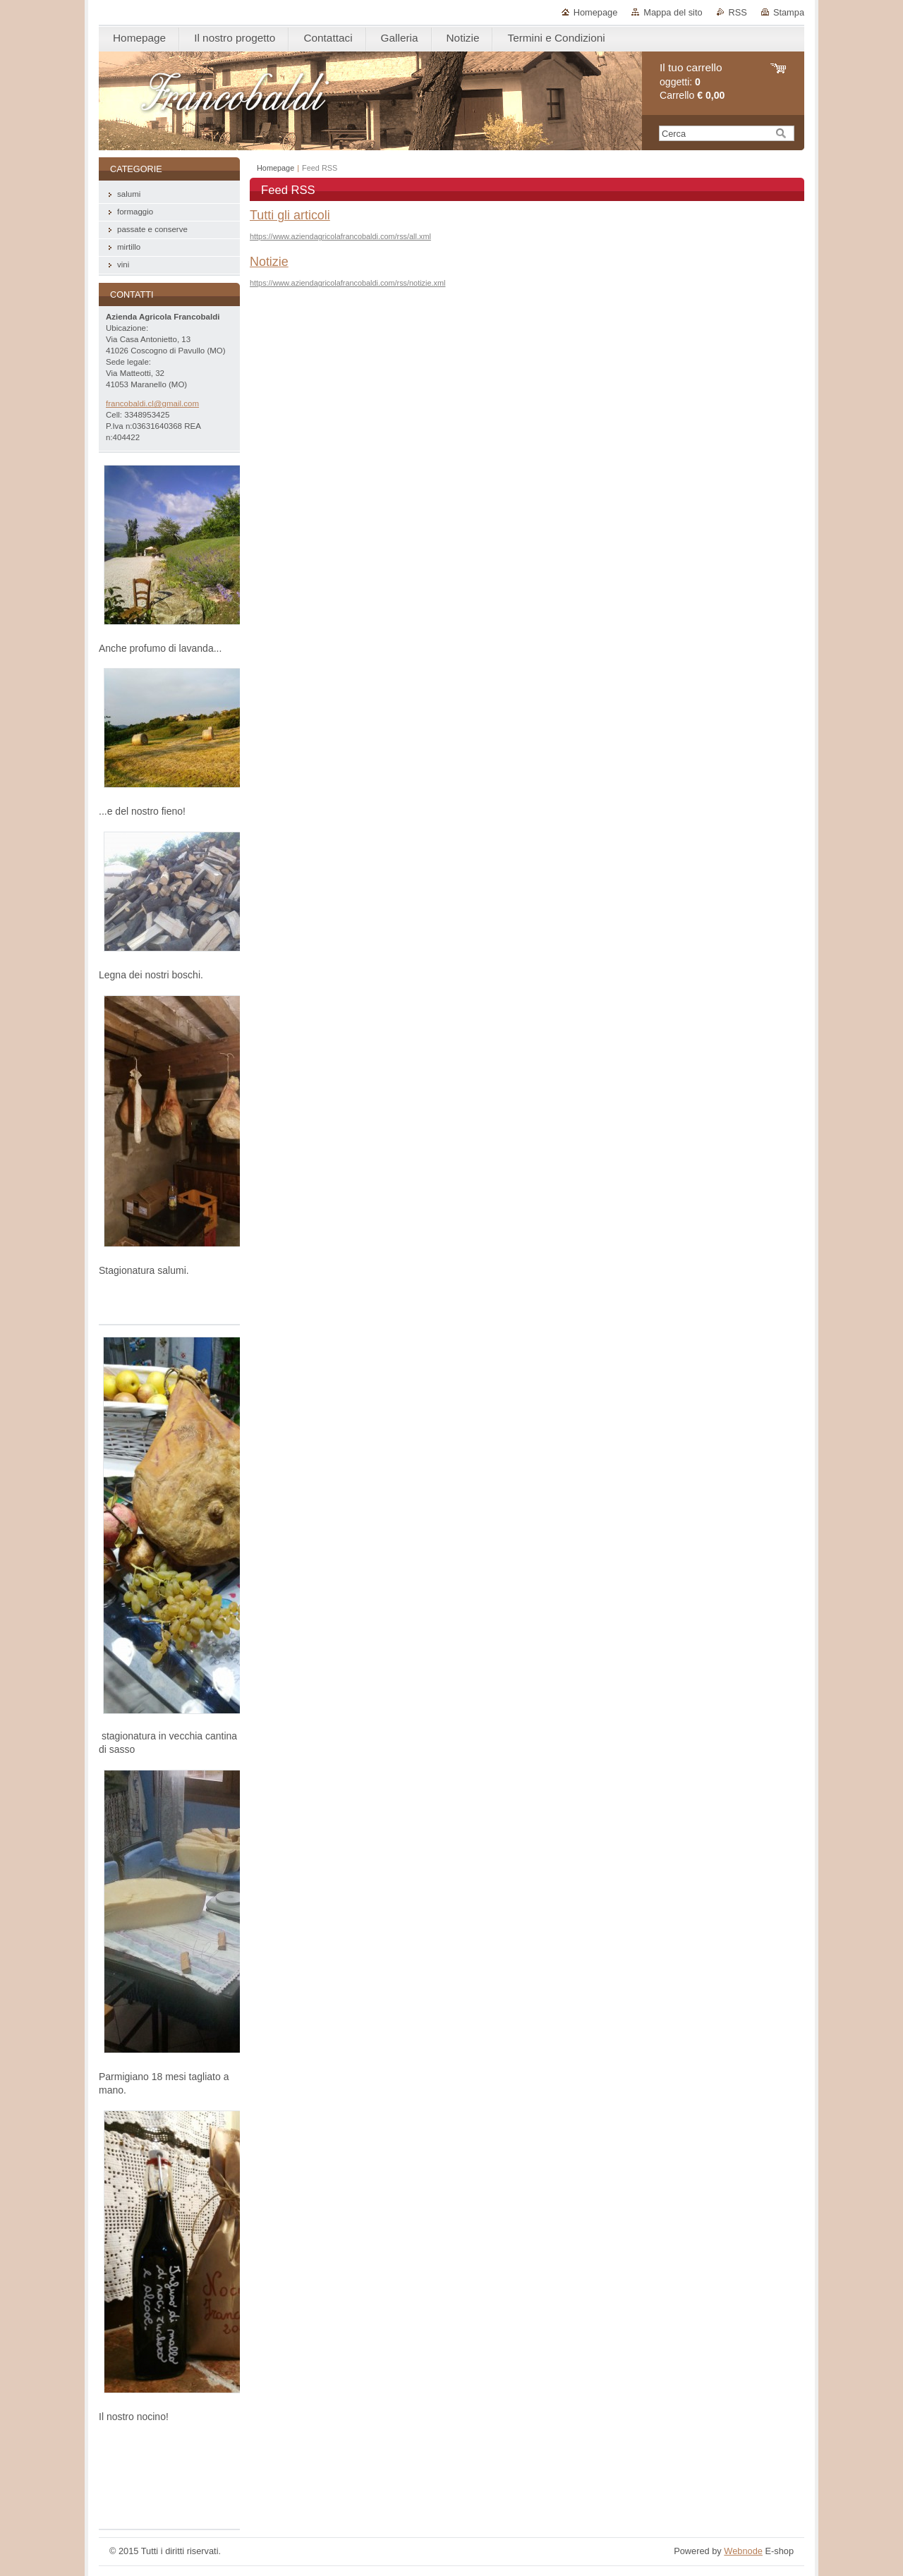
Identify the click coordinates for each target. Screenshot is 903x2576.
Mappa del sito (672, 12)
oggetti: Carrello (692, 81)
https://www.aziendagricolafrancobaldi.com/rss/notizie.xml (347, 283)
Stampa (788, 12)
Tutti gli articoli (290, 215)
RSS (738, 12)
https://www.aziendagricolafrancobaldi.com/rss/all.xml (340, 236)
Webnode (743, 2551)
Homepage (596, 12)
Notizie (269, 262)
